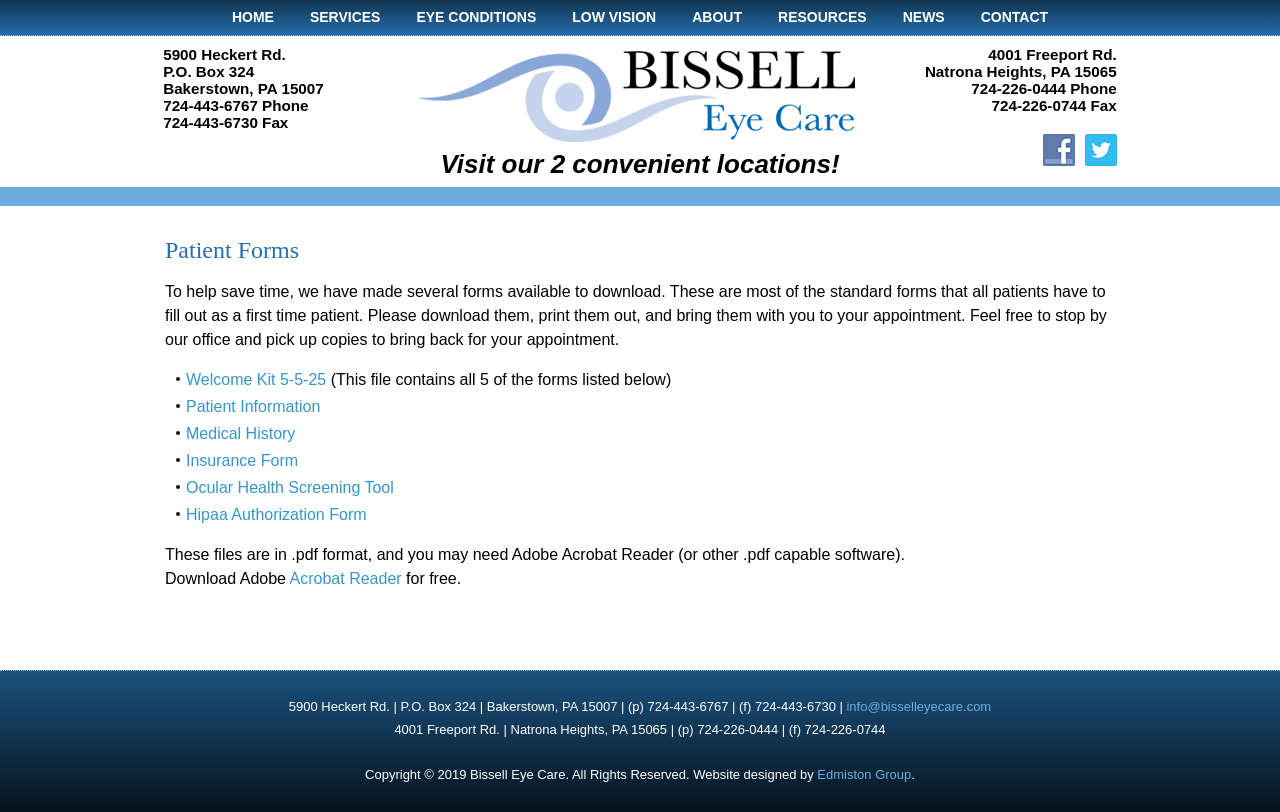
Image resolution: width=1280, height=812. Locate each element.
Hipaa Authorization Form (276, 514)
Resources (822, 17)
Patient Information (253, 406)
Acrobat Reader (346, 578)
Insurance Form (242, 460)
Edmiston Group (864, 774)
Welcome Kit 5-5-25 (256, 379)
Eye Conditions (476, 17)
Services (345, 17)
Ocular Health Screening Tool (290, 487)
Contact (1014, 17)
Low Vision (614, 17)
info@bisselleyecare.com (918, 706)
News (924, 17)
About (717, 17)
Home (253, 17)
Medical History (240, 433)
